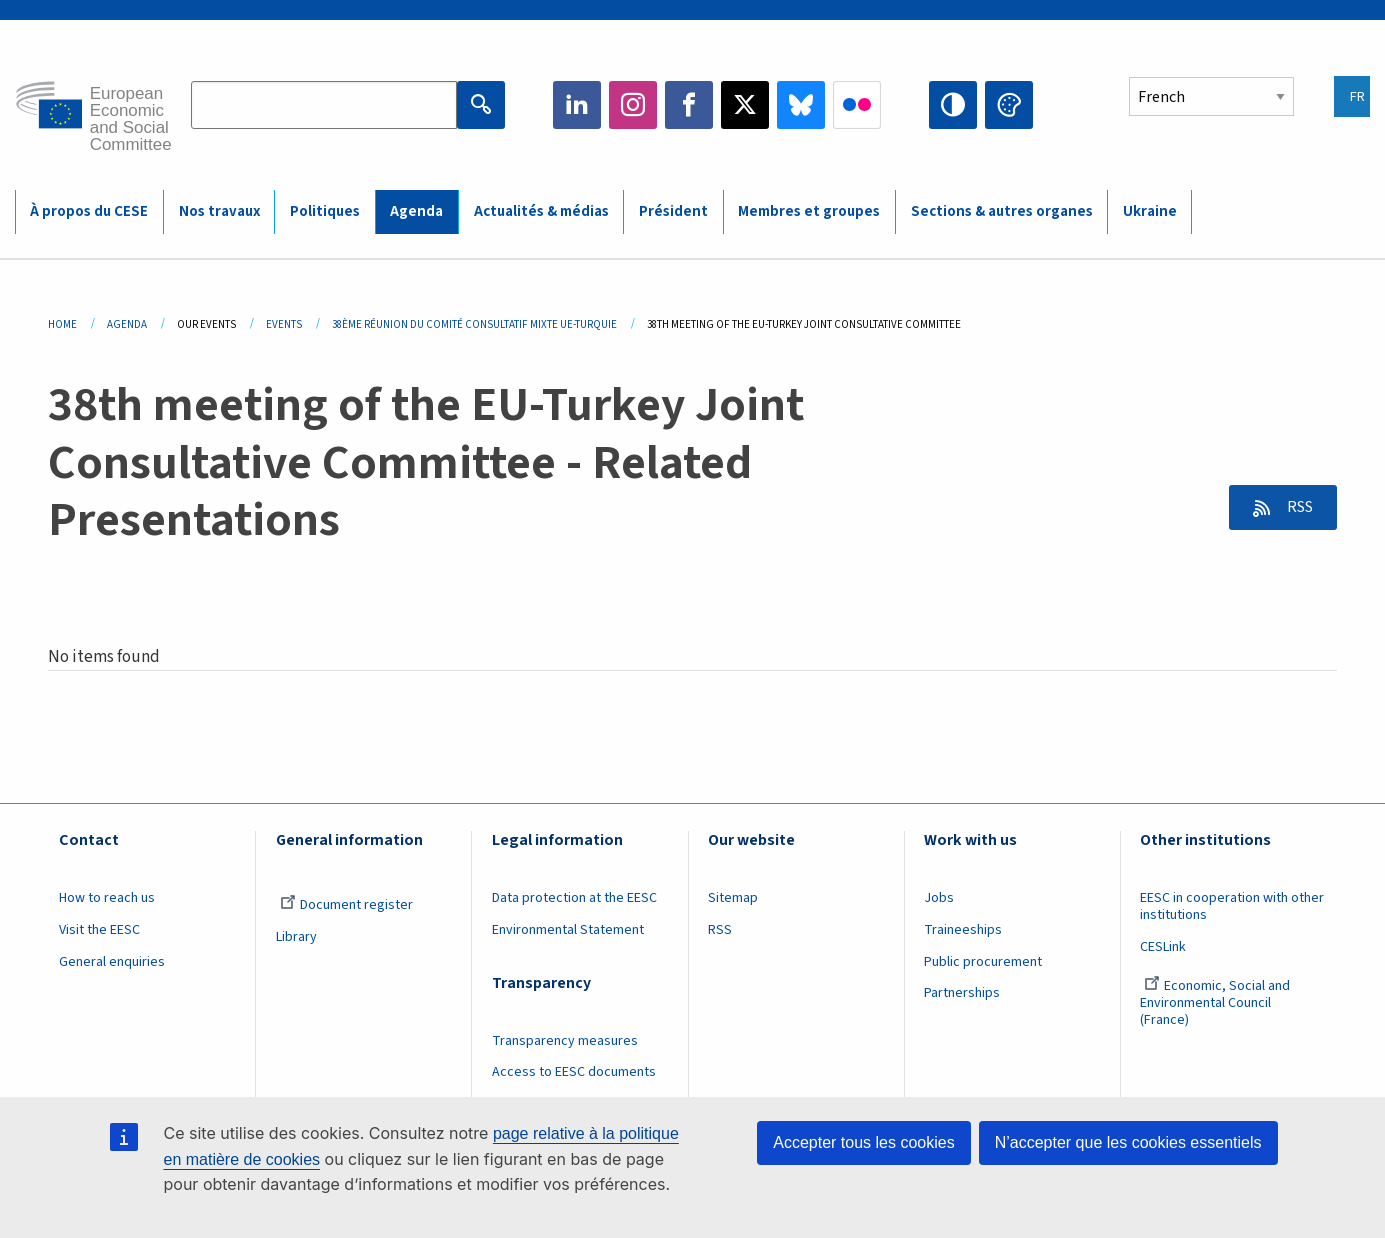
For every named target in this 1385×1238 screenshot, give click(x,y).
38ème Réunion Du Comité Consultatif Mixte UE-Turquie (474, 324)
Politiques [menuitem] (325, 211)
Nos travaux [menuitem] (219, 211)
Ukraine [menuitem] (1150, 211)
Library (296, 937)
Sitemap (733, 898)
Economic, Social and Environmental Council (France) (1215, 1003)
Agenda (127, 324)
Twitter (745, 105)
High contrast (953, 105)
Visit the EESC (99, 930)
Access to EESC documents (574, 1072)
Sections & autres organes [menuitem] (1002, 211)
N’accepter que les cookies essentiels (1128, 1142)
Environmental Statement (568, 930)
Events (284, 324)
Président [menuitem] (673, 211)
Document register (346, 905)
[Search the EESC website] (324, 105)
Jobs (939, 898)
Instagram (633, 105)
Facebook (689, 105)
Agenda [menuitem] (416, 211)
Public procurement (983, 962)
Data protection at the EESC (574, 898)
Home (62, 324)
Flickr (857, 105)
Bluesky (801, 105)
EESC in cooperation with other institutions (1232, 906)
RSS (1296, 507)
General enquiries (112, 962)
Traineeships (963, 930)
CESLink (1163, 947)
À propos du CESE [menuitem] (89, 211)
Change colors (1009, 105)
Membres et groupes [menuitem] (809, 211)
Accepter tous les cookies (863, 1142)
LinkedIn (577, 105)
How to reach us (107, 898)
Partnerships (962, 993)
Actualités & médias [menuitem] (541, 211)
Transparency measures (565, 1041)
